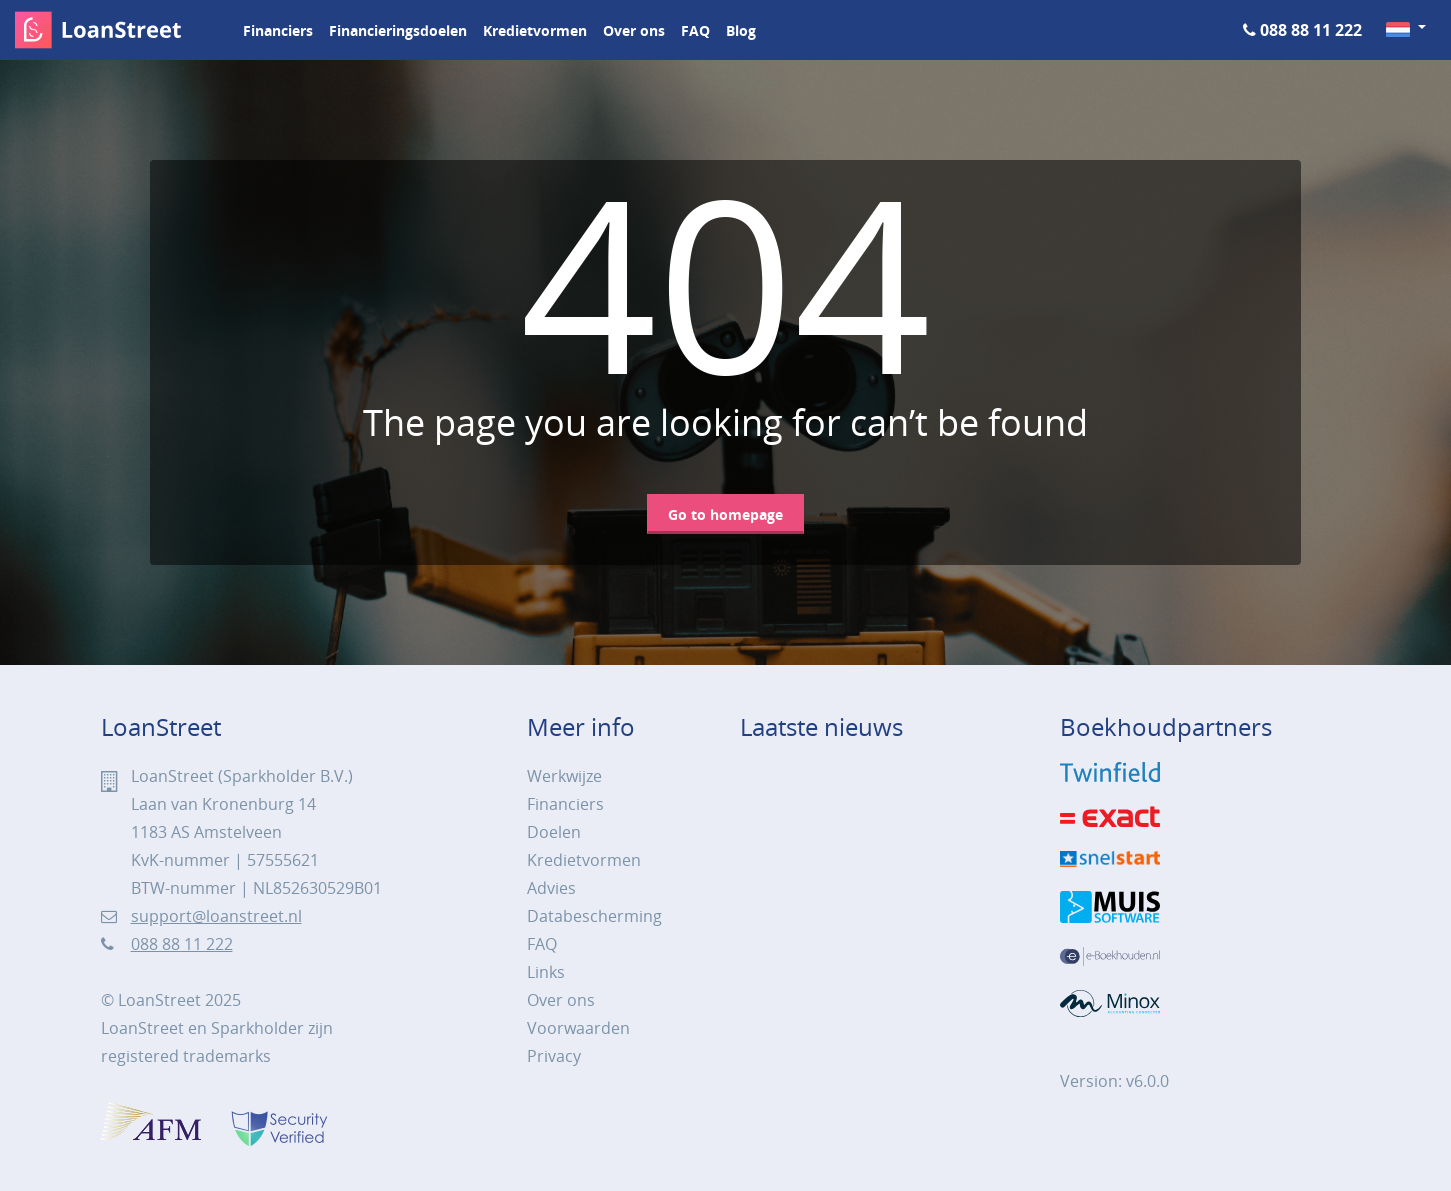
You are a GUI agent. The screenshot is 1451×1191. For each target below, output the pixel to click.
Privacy (554, 1056)
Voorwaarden (578, 1028)
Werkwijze (564, 776)
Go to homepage (725, 514)
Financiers (278, 30)
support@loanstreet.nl (216, 916)
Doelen (554, 832)
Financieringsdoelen (398, 30)
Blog (741, 30)
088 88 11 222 (1311, 30)
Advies (551, 888)
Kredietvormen (535, 30)
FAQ (695, 30)
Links (546, 972)
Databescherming (594, 916)
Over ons (634, 30)
